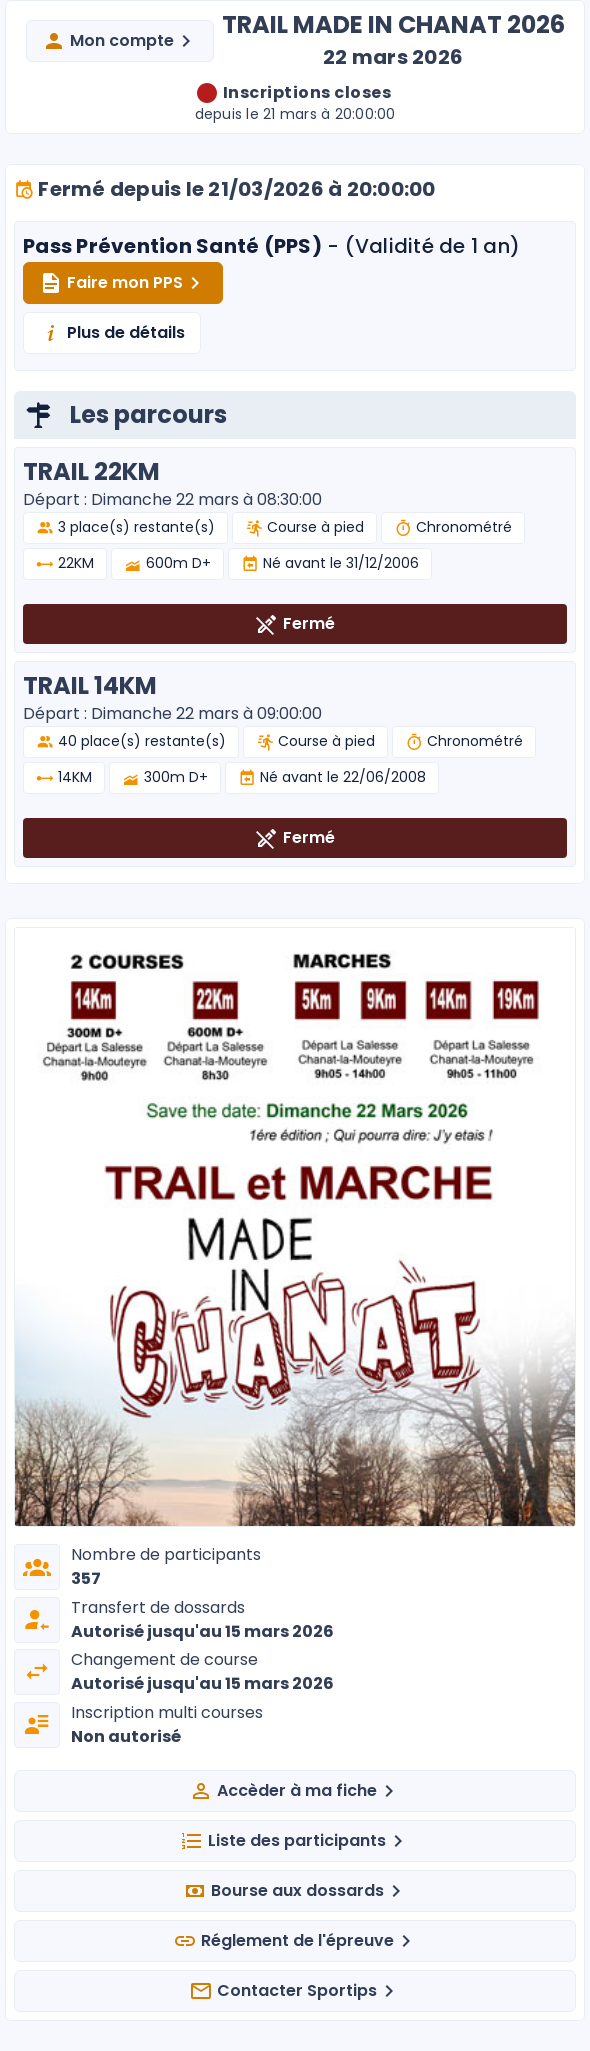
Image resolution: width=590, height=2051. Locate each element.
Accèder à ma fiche (295, 1791)
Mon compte (120, 41)
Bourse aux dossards (295, 1891)
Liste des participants (295, 1841)
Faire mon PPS (123, 283)
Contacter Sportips (295, 1991)
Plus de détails (112, 333)
